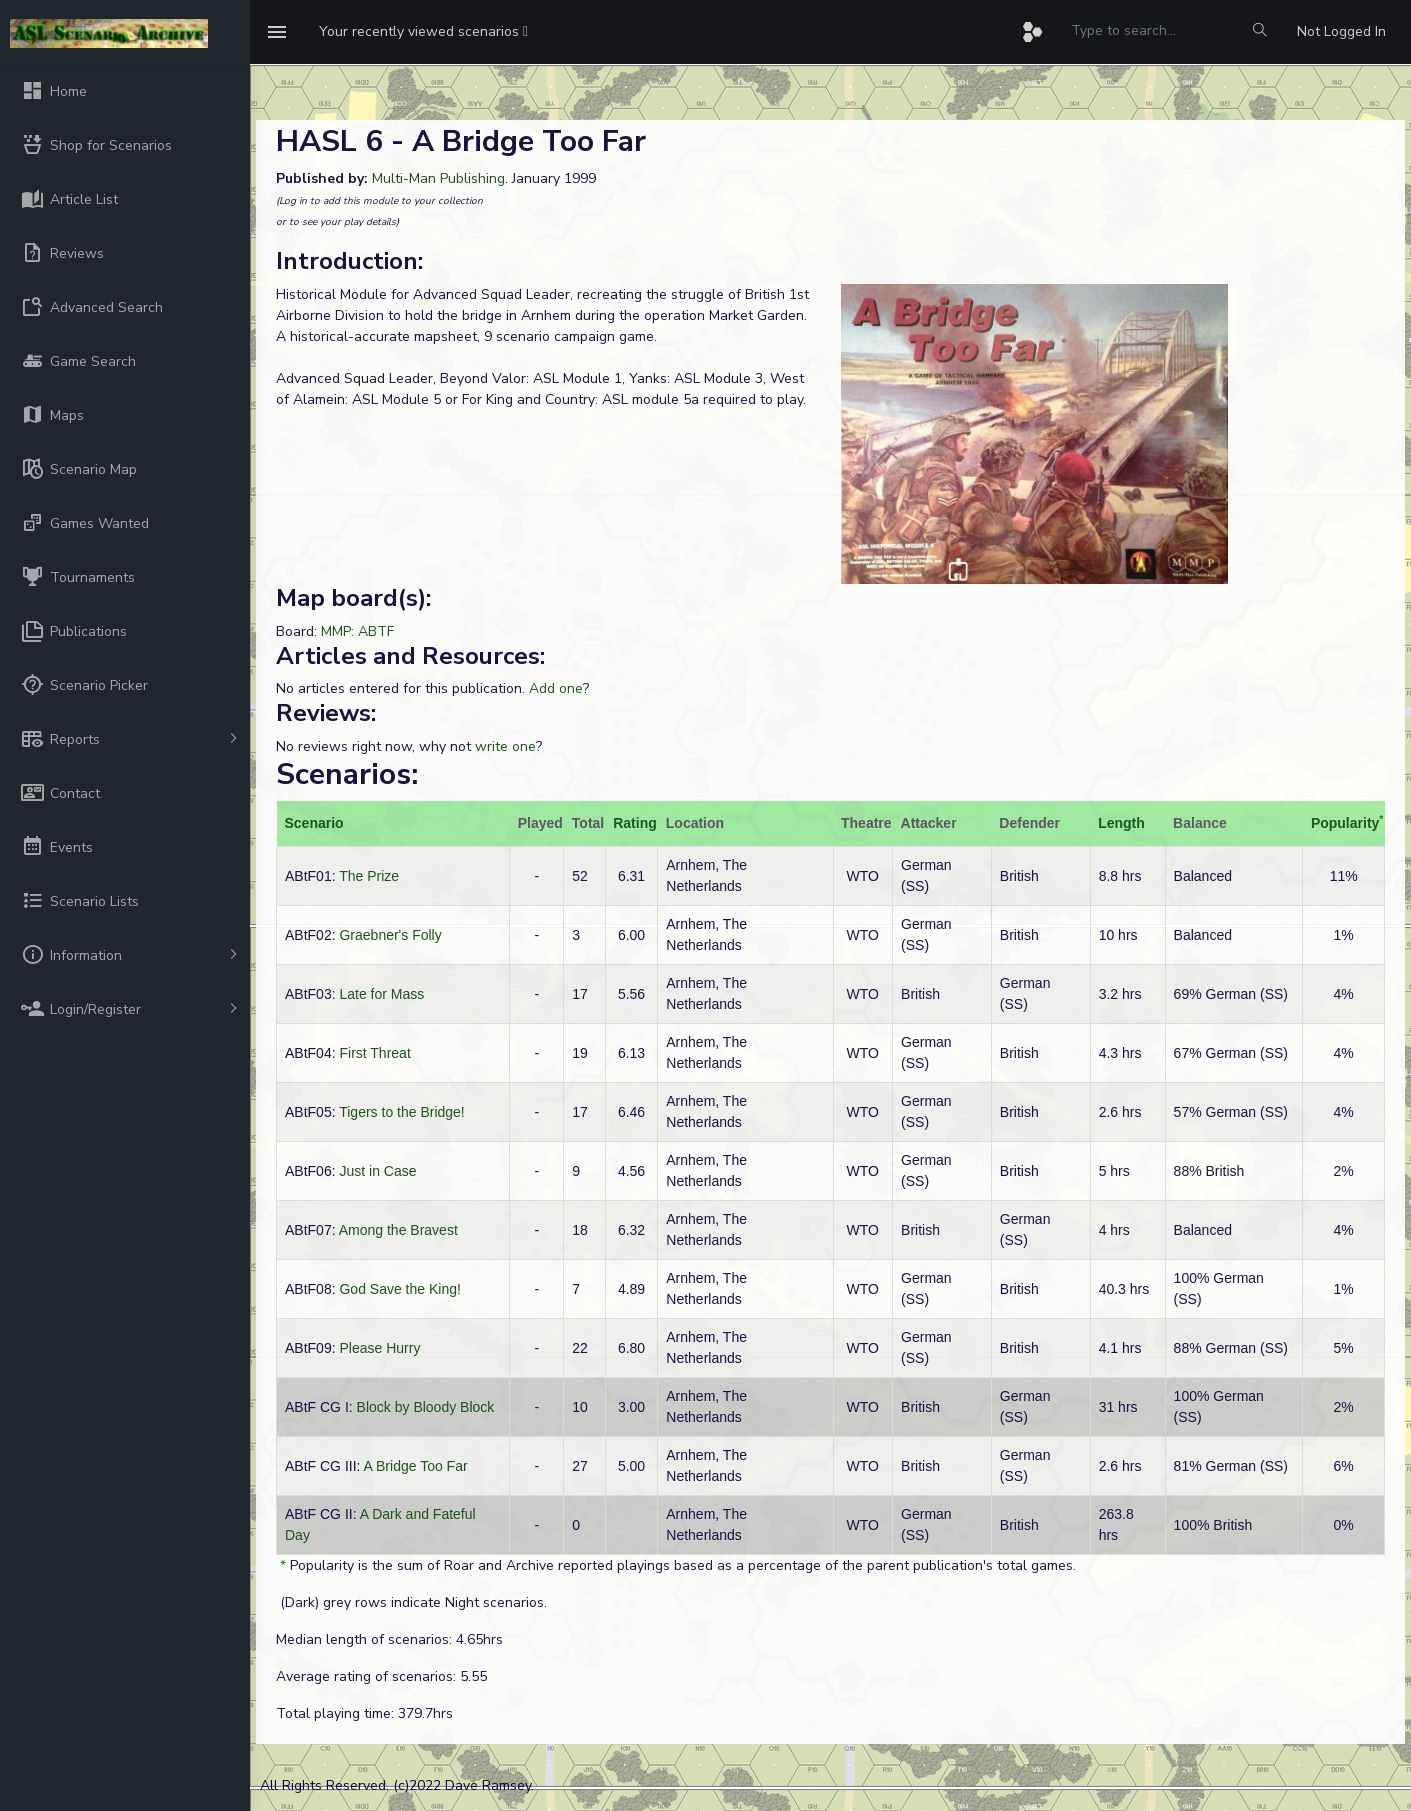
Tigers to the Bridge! (402, 1112)
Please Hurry (379, 1348)
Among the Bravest (398, 1230)
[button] (423, 32)
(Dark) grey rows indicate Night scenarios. (411, 1602)
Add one (556, 688)
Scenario (314, 823)
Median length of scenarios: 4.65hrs (389, 1639)
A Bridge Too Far (416, 1466)
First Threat (374, 1053)
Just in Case (377, 1171)
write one (505, 746)
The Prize (369, 876)
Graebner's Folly (390, 935)
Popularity (1345, 823)
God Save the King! (399, 1289)
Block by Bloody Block (426, 1407)
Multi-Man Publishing (438, 178)
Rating (635, 823)
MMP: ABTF (357, 631)
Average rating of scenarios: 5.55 (381, 1676)
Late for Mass (381, 994)
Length (1121, 823)
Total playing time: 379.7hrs (364, 1713)
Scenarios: (347, 774)
